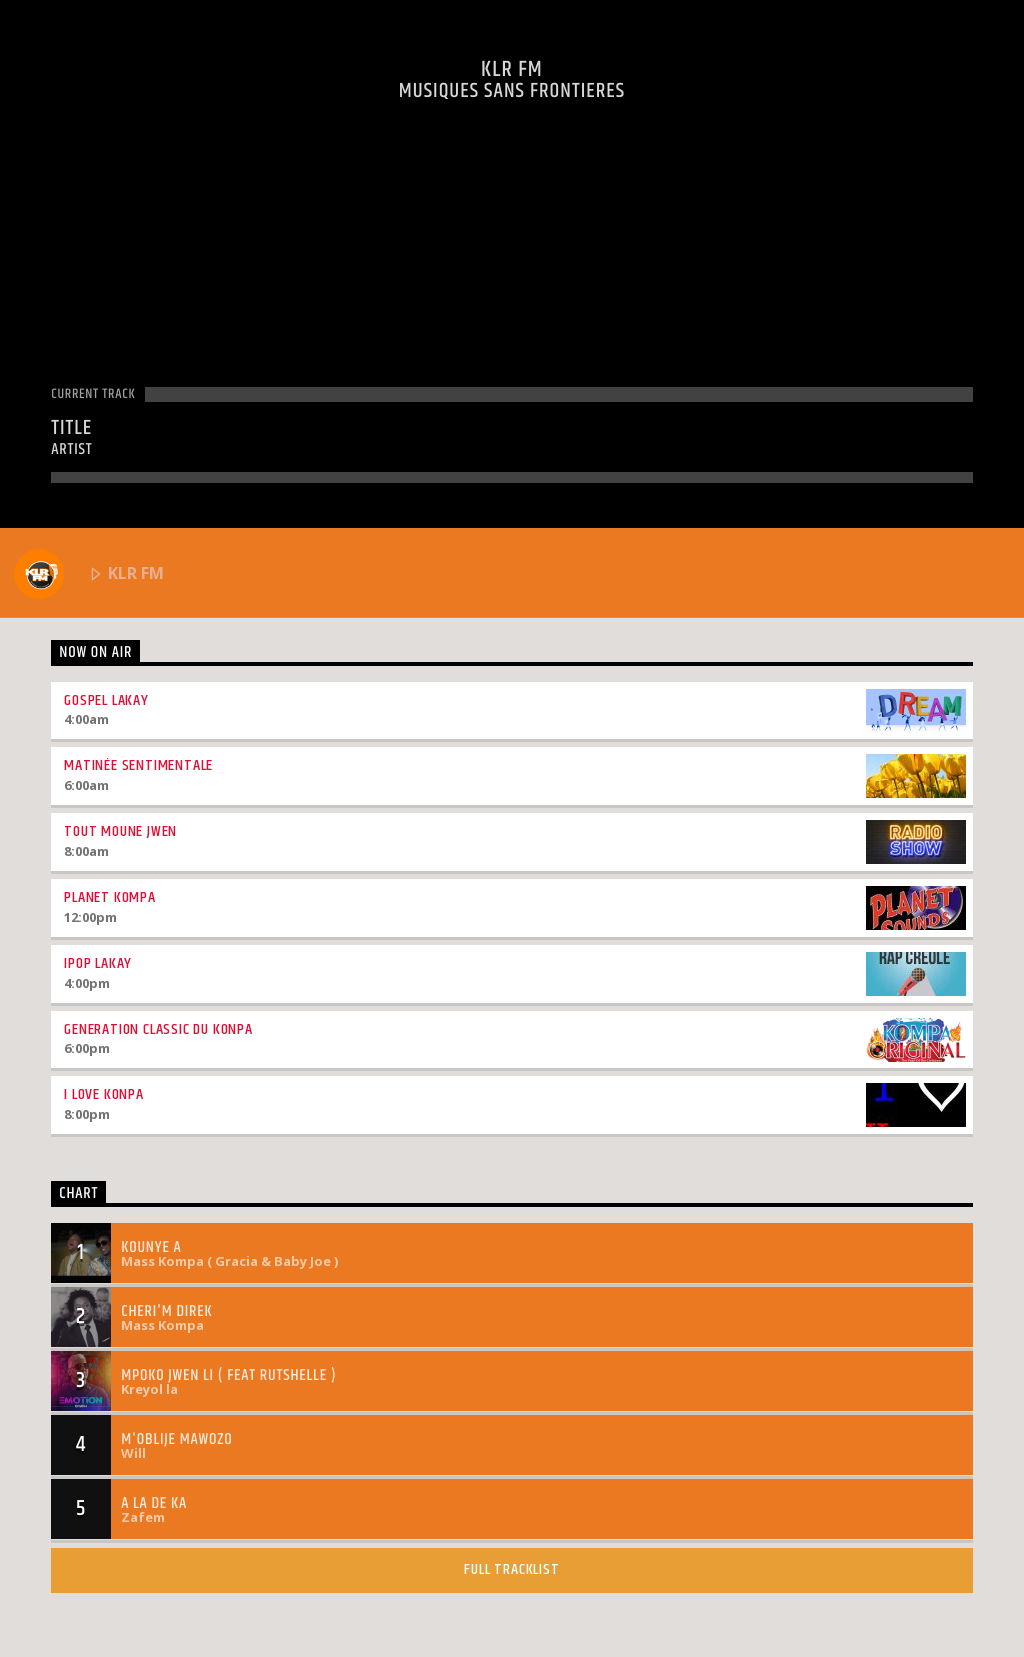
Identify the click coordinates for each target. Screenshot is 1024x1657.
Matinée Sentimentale (138, 765)
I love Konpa (104, 1094)
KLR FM (89, 574)
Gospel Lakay (106, 700)
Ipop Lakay (98, 963)
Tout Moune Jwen (120, 831)
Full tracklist (511, 1569)
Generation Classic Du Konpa (158, 1029)
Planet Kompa (110, 897)
